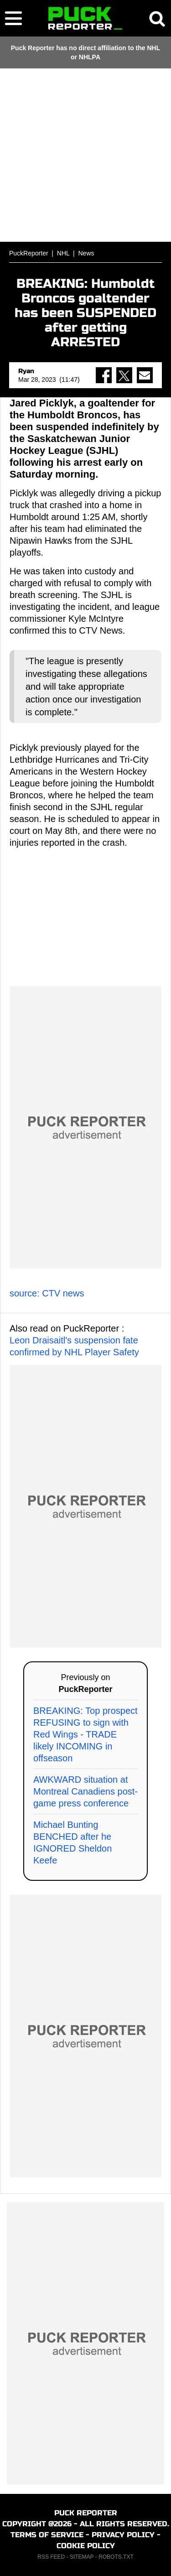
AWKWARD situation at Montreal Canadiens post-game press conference (85, 1791)
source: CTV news (47, 1293)
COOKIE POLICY (86, 2545)
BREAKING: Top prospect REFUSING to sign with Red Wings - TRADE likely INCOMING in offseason (85, 1734)
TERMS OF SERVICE (46, 2534)
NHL (63, 253)
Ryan (26, 371)
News (86, 253)
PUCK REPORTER (85, 2512)
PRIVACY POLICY (123, 2534)
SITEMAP (81, 2557)
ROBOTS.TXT (116, 2557)
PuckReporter (28, 253)
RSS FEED (51, 2557)
